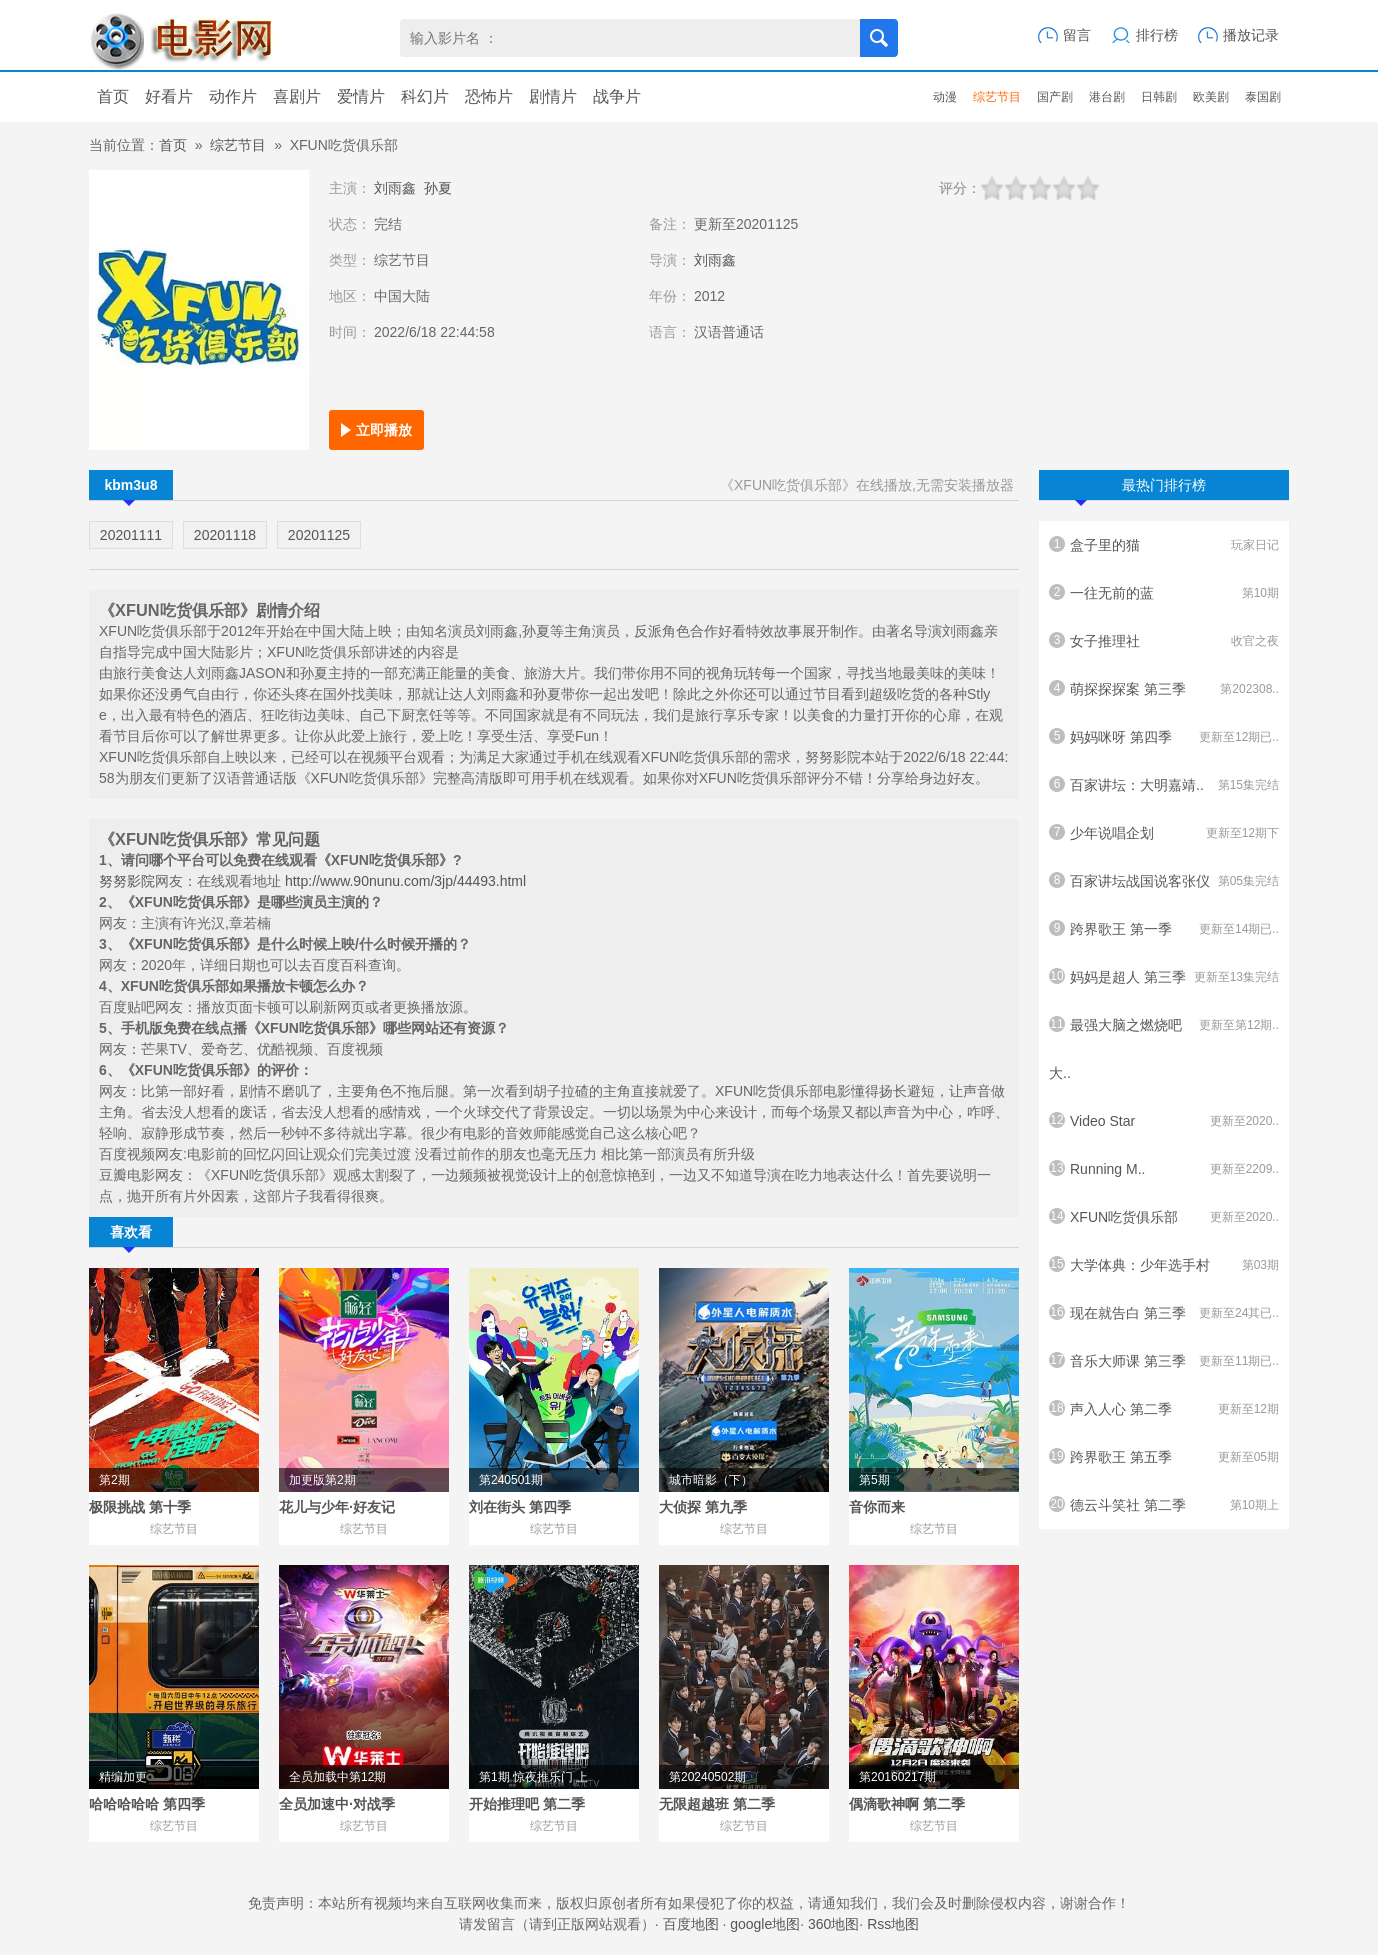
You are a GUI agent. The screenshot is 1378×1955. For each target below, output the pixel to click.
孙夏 (438, 188)
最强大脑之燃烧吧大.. (1164, 1041)
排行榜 (1157, 35)
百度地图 (691, 1924)
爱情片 (361, 96)
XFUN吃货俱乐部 (1164, 1217)
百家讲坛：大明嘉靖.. (1164, 785)
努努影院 (127, 881)
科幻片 (425, 96)
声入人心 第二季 (1164, 1409)
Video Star (1164, 1121)
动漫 (945, 97)
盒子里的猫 (1164, 545)
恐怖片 (489, 96)
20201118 (225, 535)
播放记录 (1251, 35)
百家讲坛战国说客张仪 (1164, 881)
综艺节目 (997, 97)
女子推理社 (1164, 641)
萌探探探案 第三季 (1164, 689)
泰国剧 (1263, 97)
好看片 (169, 96)
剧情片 (553, 96)
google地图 (765, 1924)
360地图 (833, 1924)
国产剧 (1055, 97)
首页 (113, 96)
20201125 (319, 535)
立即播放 (384, 430)
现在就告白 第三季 (1164, 1313)
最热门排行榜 (1140, 488)
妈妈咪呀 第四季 (1164, 737)
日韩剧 (1159, 97)
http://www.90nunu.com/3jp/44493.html (405, 881)
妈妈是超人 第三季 (1164, 977)
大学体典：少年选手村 (1164, 1265)
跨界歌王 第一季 (1164, 929)
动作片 (233, 96)
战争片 (617, 96)
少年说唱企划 (1164, 833)
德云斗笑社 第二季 (1164, 1505)
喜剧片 (297, 96)
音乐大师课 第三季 (1164, 1361)
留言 (1077, 35)
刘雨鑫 (395, 188)
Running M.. (1164, 1169)
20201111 (131, 535)
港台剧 (1107, 97)
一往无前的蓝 (1164, 593)
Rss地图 (893, 1924)
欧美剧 (1211, 97)
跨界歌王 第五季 (1164, 1457)
